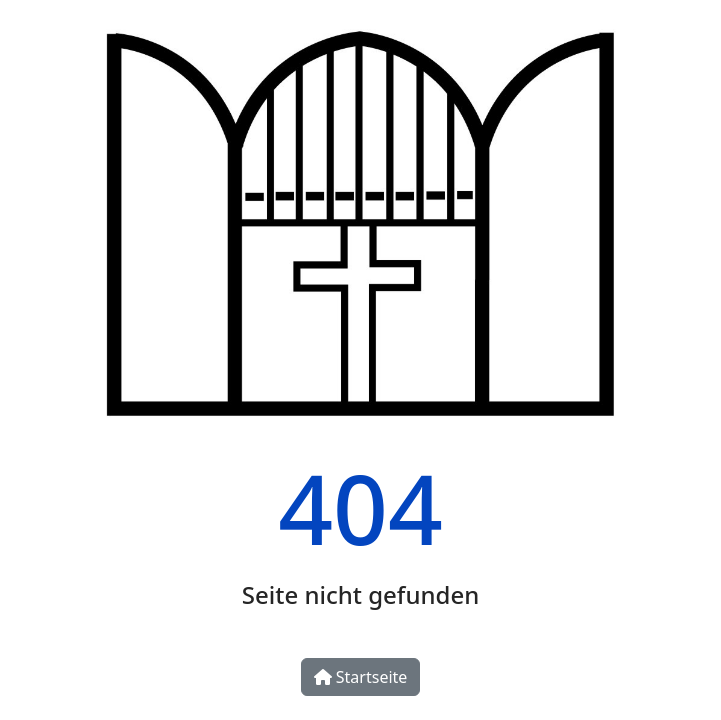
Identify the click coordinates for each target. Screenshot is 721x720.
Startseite (361, 677)
